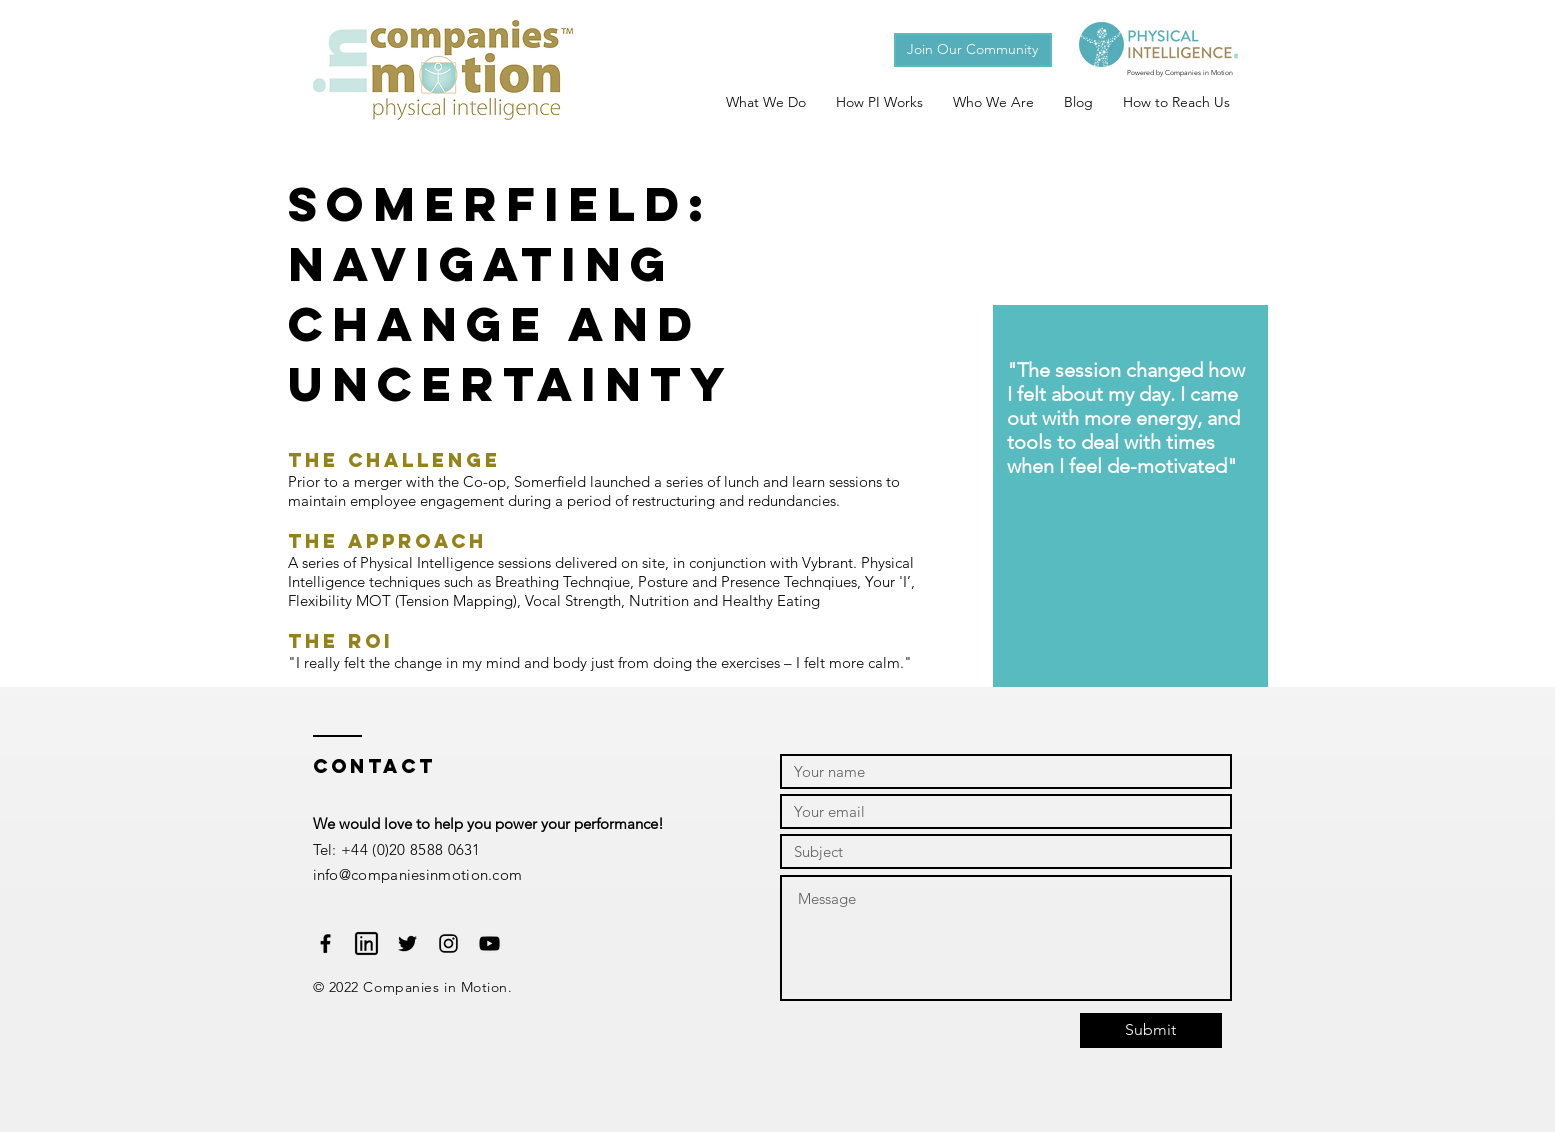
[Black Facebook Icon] (325, 943)
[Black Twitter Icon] (407, 943)
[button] (973, 50)
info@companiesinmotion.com (418, 874)
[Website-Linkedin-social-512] (366, 943)
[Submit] (1151, 1030)
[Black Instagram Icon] (448, 943)
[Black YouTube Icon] (489, 943)
